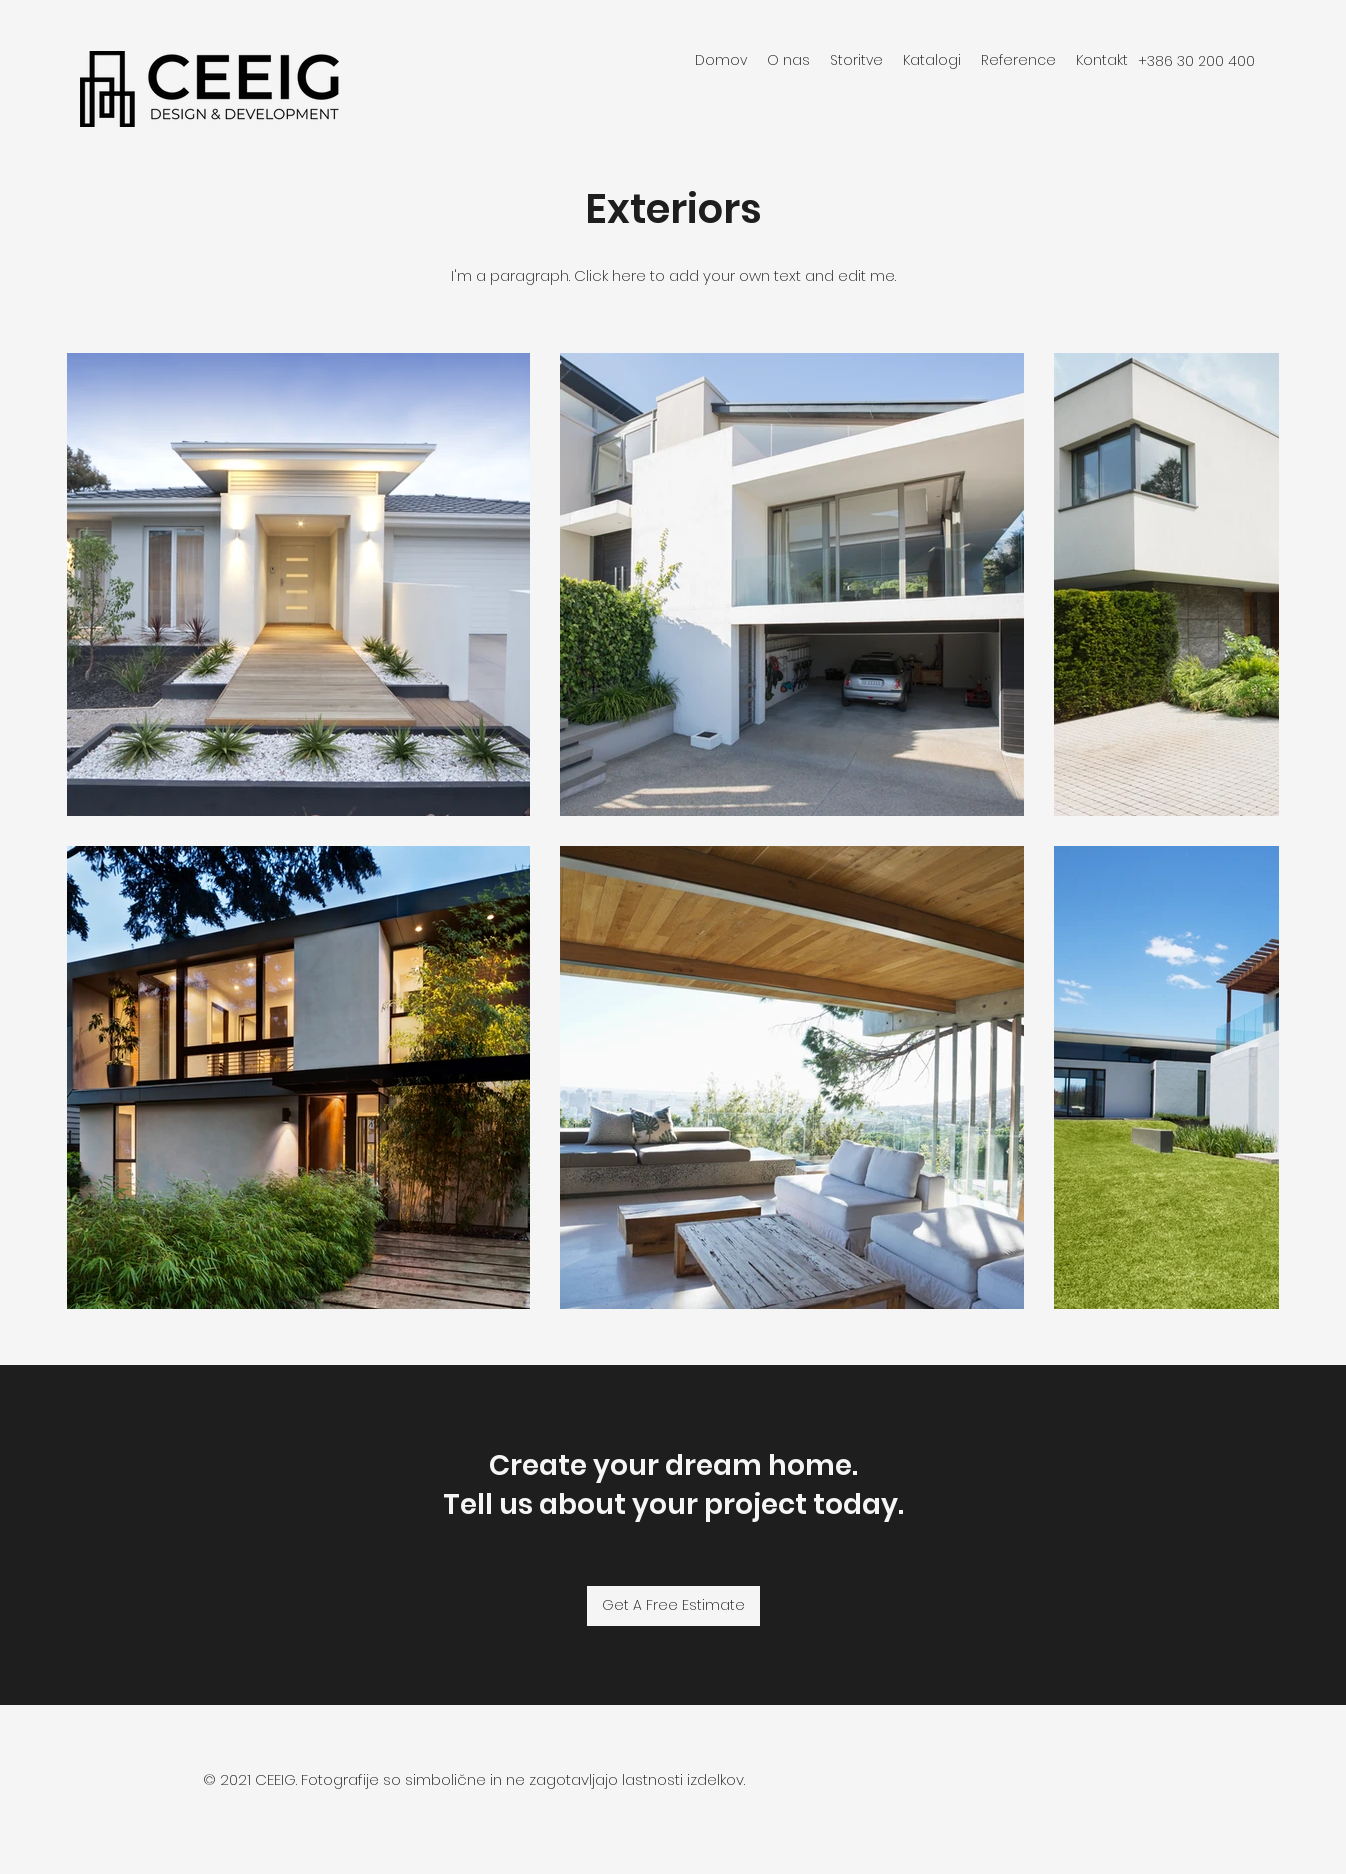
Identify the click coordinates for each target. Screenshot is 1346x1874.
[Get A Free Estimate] (673, 1606)
